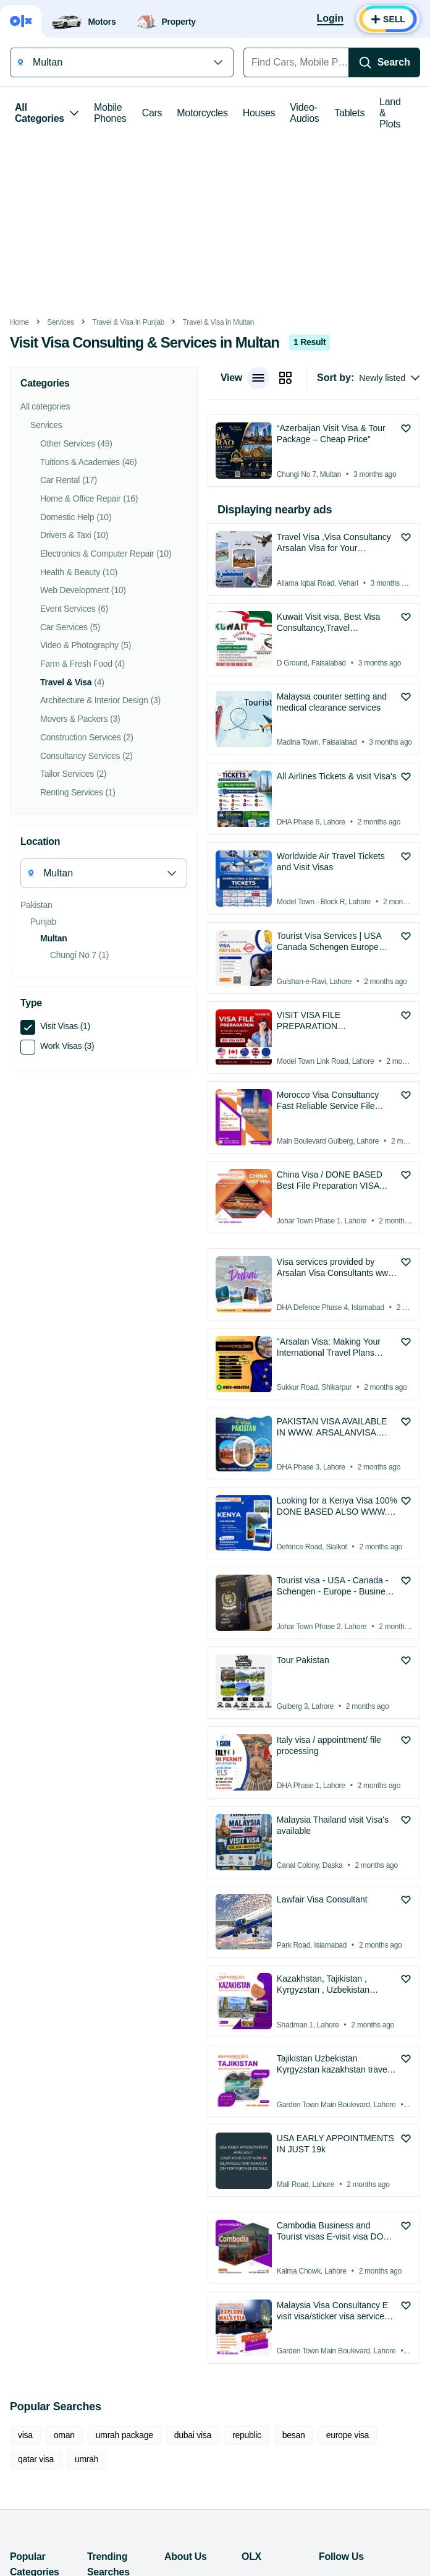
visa (25, 2435)
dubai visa (192, 2435)
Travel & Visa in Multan (218, 322)
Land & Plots (390, 112)
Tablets (349, 113)
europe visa (347, 2435)
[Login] (330, 19)
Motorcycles (202, 113)
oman (64, 2435)
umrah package (124, 2435)
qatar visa (36, 2459)
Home (19, 322)
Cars (152, 113)
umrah (86, 2459)
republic (246, 2435)
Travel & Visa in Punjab (128, 322)
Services (60, 322)
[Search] (384, 62)
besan (293, 2435)
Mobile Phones (110, 113)
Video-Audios (304, 113)
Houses (259, 113)
